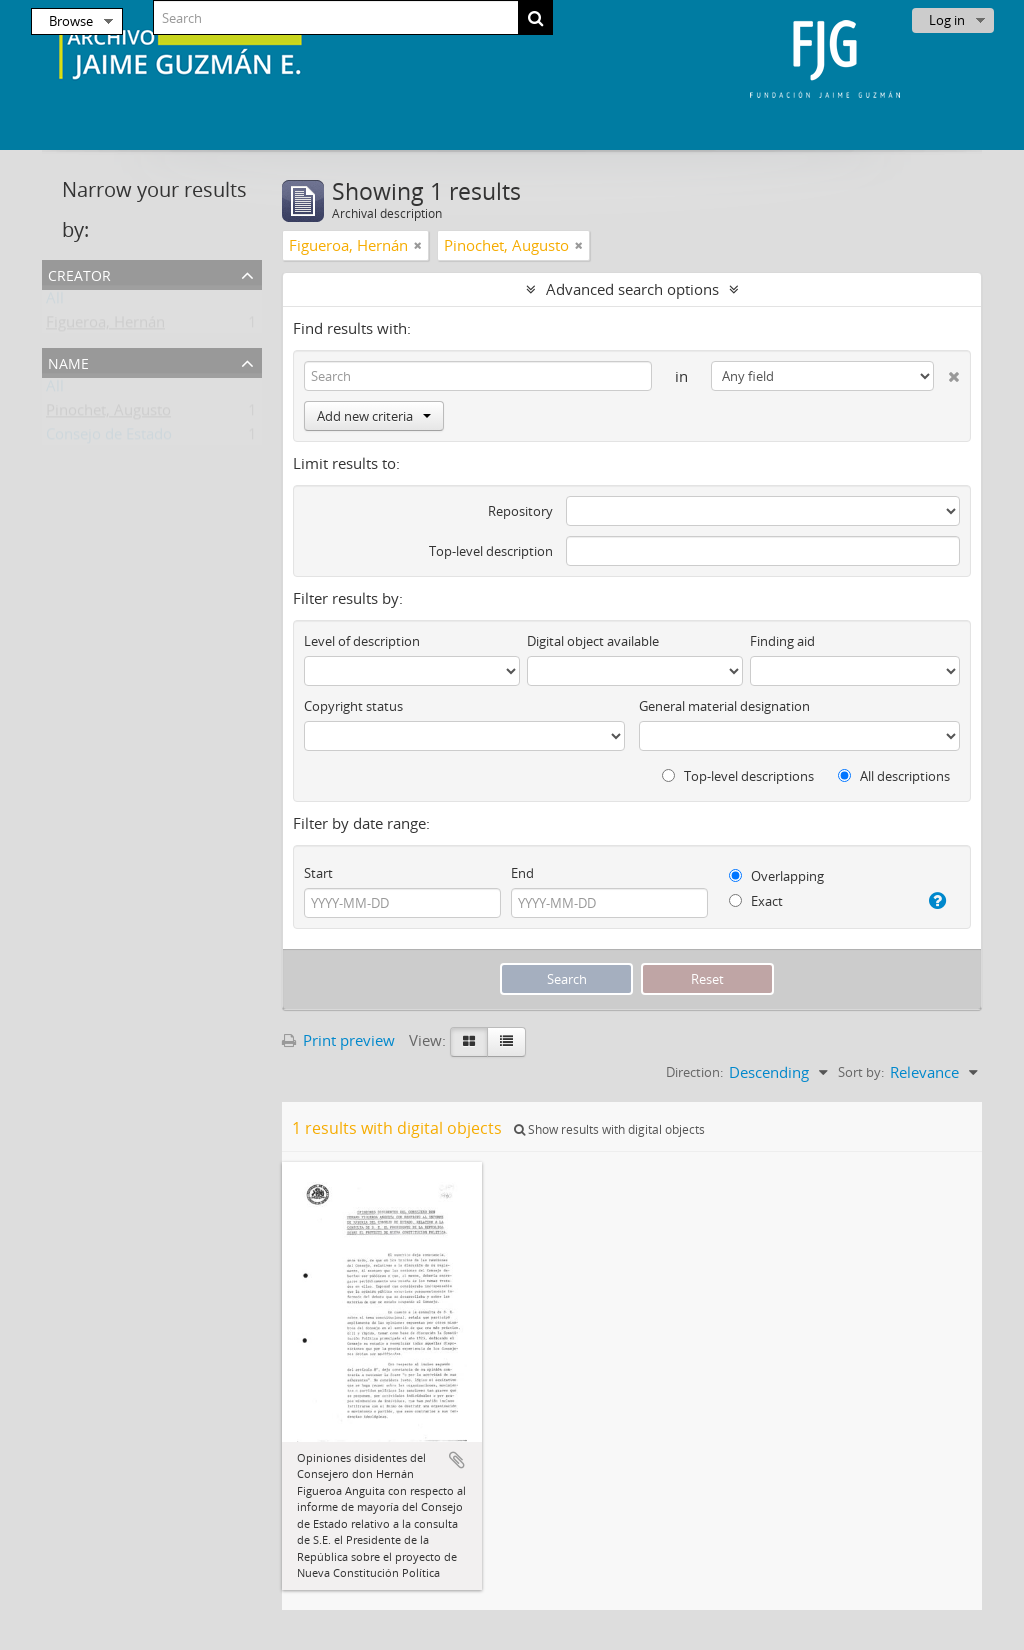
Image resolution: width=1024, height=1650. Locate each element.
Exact (756, 901)
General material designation (724, 706)
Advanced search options (632, 289)
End (522, 873)
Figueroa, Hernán (105, 326)
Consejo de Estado (109, 438)
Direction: (694, 1072)
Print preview (338, 1040)
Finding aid (782, 641)
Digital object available (593, 641)
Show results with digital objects (609, 1129)
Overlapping (776, 876)
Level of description (362, 641)
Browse (71, 21)
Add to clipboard (457, 1460)
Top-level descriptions (738, 776)
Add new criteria (374, 416)
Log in (947, 20)
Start (318, 873)
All (55, 302)
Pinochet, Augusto (108, 414)
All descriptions (894, 776)
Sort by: (861, 1072)
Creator (79, 273)
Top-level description (491, 551)
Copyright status (353, 706)
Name (68, 361)
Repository (520, 511)
